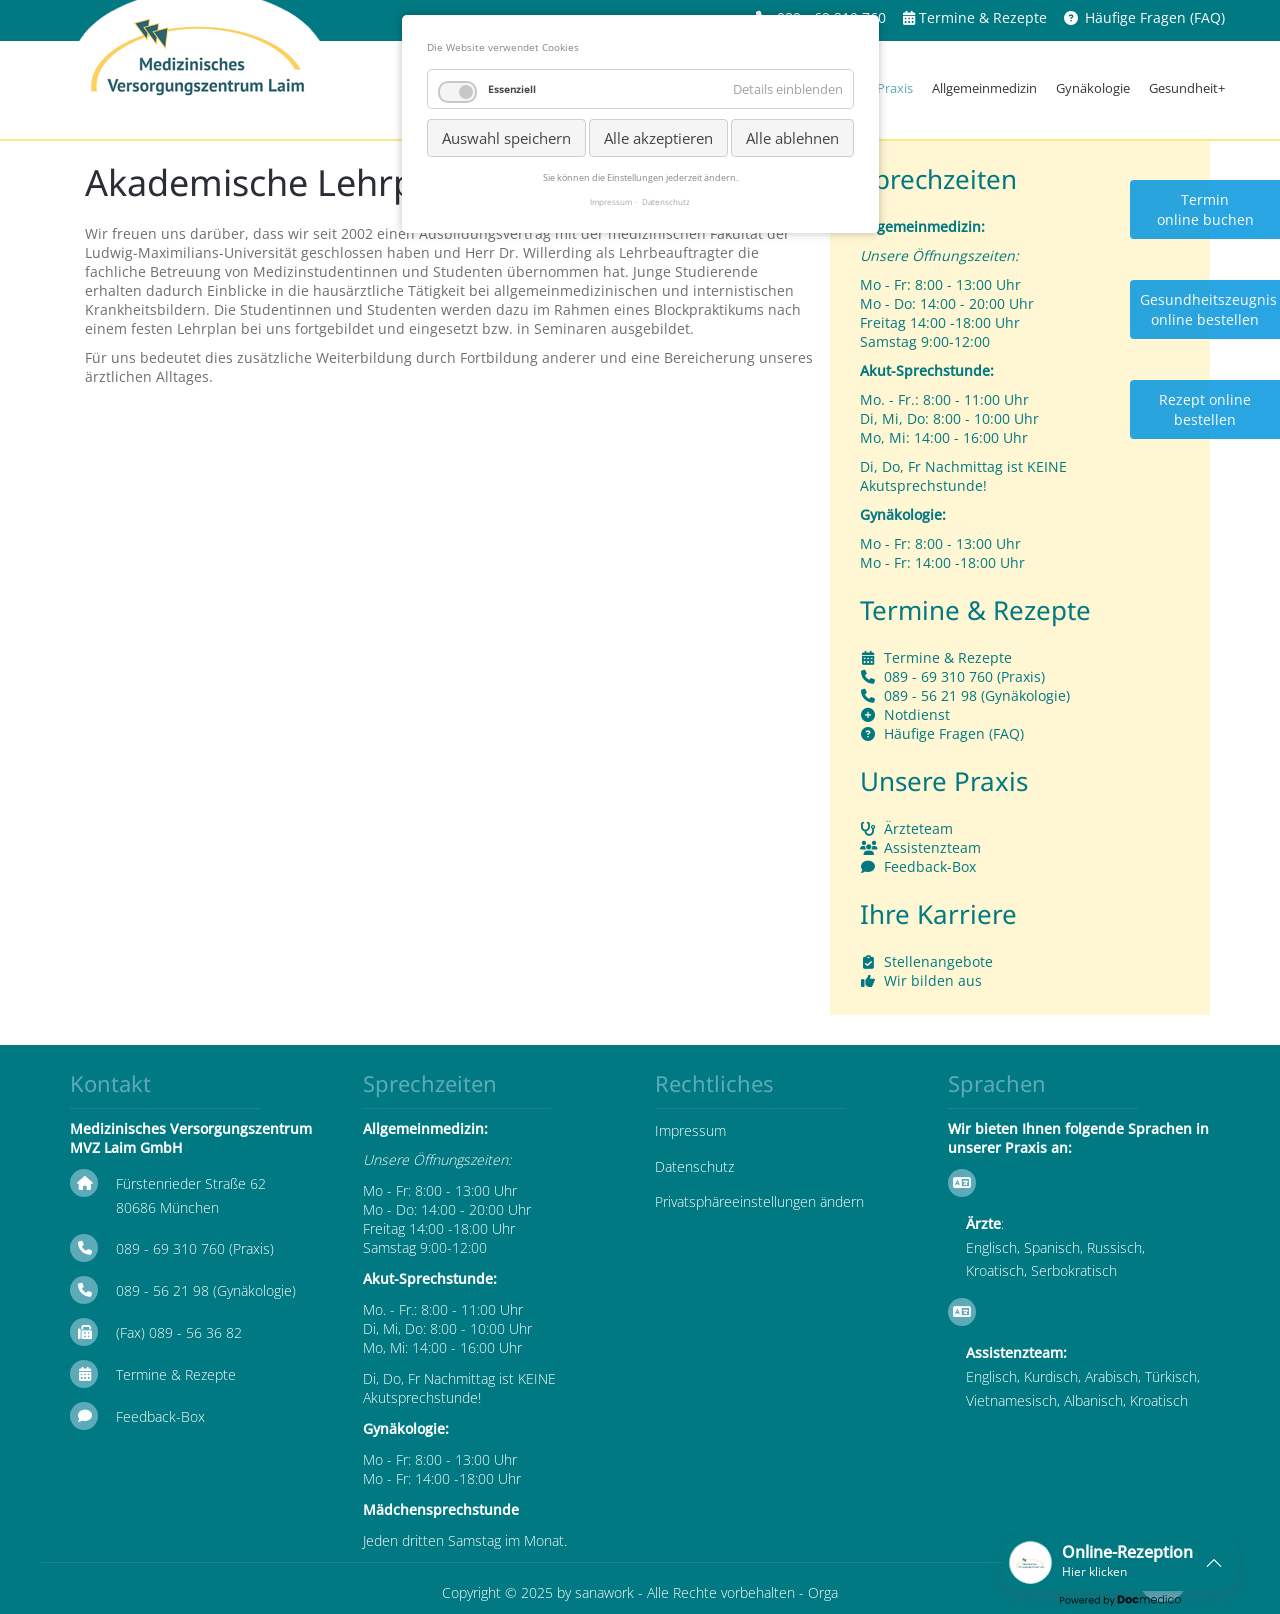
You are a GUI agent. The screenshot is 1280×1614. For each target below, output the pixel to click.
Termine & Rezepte (983, 17)
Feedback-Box (930, 866)
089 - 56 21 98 (930, 695)
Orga (823, 1592)
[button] (1120, 1562)
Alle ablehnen (792, 138)
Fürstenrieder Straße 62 (191, 1183)
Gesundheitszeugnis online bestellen (1208, 309)
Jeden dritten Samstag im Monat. (465, 1540)
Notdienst (917, 714)
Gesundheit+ (1187, 88)
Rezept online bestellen (1205, 409)
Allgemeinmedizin (984, 88)
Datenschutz (694, 1166)
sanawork (604, 1592)
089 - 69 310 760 (938, 676)
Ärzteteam (918, 828)
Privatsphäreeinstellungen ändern (759, 1201)
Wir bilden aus (933, 980)
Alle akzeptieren (658, 138)
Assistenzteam (932, 847)
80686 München (167, 1207)
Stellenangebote (938, 961)
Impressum (690, 1130)
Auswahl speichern (506, 138)
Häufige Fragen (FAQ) (1155, 17)
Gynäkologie (1093, 88)
